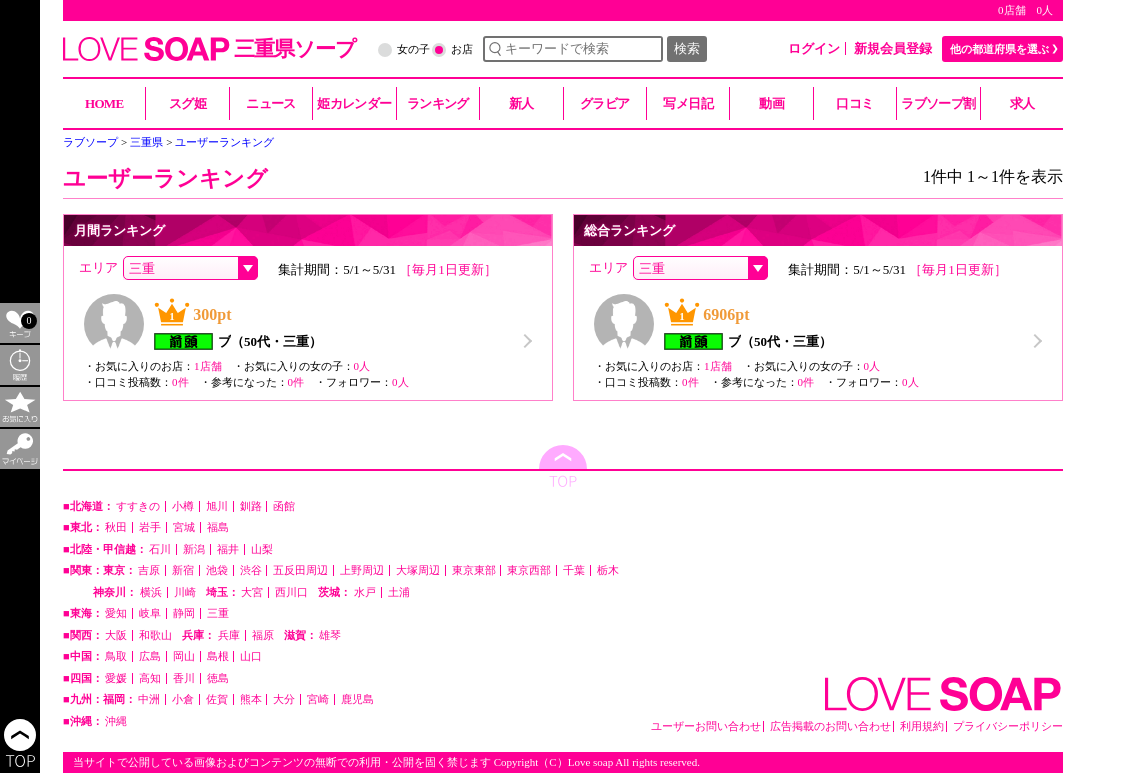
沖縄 (116, 721)
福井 (228, 549)
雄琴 (330, 635)
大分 (284, 699)
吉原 (149, 570)
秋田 (116, 527)
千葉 (574, 570)
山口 (251, 656)
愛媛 (116, 678)
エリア (98, 267)
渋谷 (251, 570)
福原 (263, 635)
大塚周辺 (418, 570)
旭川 (217, 506)
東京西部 (529, 570)
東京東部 (474, 570)
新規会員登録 (893, 48)
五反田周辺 (300, 570)
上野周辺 (362, 570)
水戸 (365, 592)
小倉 (183, 699)
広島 (150, 656)
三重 (218, 613)
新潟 (194, 549)
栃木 (608, 570)
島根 (218, 656)
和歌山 (155, 635)
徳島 (218, 678)
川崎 (185, 592)
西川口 (291, 592)
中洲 (149, 699)
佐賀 (217, 699)
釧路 (251, 506)
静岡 (184, 613)
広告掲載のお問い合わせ (830, 726)
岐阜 (150, 613)
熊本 (251, 699)
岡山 (184, 656)
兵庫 (229, 635)
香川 (184, 678)
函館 (284, 506)
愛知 (116, 613)
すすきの (138, 506)
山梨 (262, 549)
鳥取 (116, 656)
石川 (160, 549)
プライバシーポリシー (1008, 726)
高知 (150, 678)
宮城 (184, 527)
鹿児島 (357, 699)
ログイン (814, 48)
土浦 (399, 592)
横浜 (151, 592)
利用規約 (922, 726)
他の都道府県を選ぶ (999, 49)
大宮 (252, 592)
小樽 (183, 506)
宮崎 (318, 699)
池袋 (217, 570)
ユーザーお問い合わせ (706, 726)
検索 (687, 48)
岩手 (150, 527)
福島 (218, 527)
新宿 (183, 570)
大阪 (116, 635)
